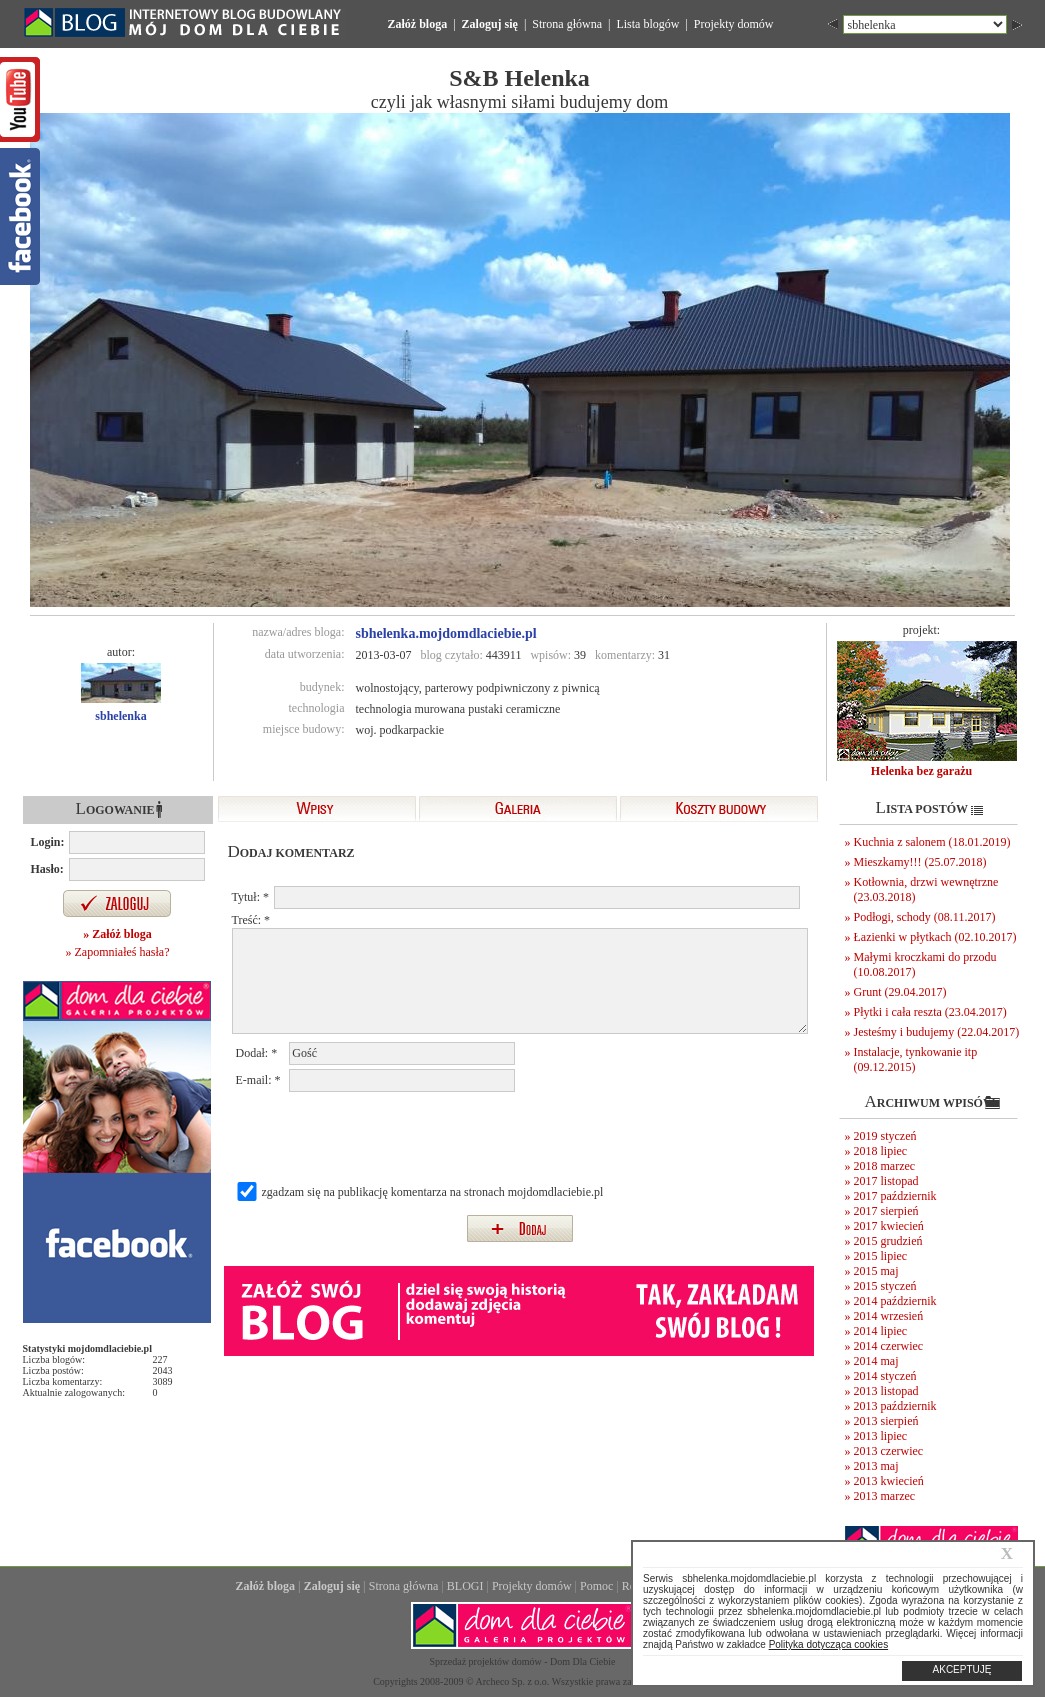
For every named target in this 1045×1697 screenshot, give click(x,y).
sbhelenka (120, 716)
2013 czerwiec (889, 1451)
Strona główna (567, 24)
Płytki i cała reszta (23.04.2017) (930, 1012)
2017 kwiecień (889, 1226)
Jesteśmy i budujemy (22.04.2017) (937, 1032)
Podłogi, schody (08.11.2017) (925, 917)
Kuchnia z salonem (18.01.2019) (932, 842)
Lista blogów (647, 24)
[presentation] (388, 1135)
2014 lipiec (881, 1331)
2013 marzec (885, 1496)
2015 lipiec (881, 1256)
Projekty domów (734, 24)
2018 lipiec (881, 1151)
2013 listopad (886, 1391)
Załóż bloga (418, 24)
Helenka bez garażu (921, 771)
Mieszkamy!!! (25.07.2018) (920, 862)
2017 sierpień (886, 1211)
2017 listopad (886, 1181)
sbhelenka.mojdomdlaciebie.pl (446, 633)
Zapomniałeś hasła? (122, 952)
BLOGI (465, 1586)
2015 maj (876, 1271)
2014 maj (876, 1361)
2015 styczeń (885, 1286)
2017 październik (895, 1196)
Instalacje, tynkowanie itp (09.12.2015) (916, 1059)
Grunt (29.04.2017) (900, 992)
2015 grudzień (888, 1241)
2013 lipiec (881, 1436)
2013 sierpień (886, 1421)
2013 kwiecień (889, 1481)
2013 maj (876, 1466)
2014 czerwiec (889, 1346)
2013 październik (895, 1406)
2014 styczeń (885, 1376)
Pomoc (596, 1586)
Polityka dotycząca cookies (829, 1644)
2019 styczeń (885, 1136)
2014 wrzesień (889, 1316)
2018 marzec (885, 1166)
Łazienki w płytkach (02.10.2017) (935, 937)
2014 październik (895, 1301)
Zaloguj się (490, 24)
